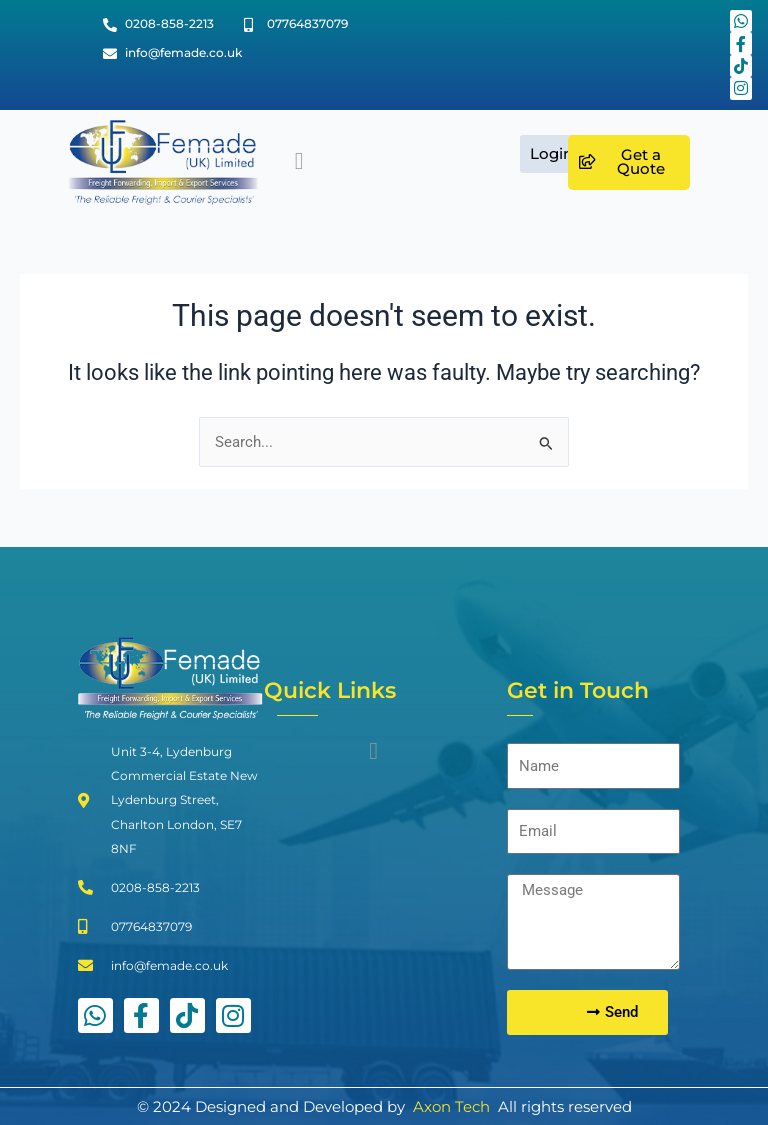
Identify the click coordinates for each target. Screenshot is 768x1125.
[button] (299, 161)
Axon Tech (451, 1106)
